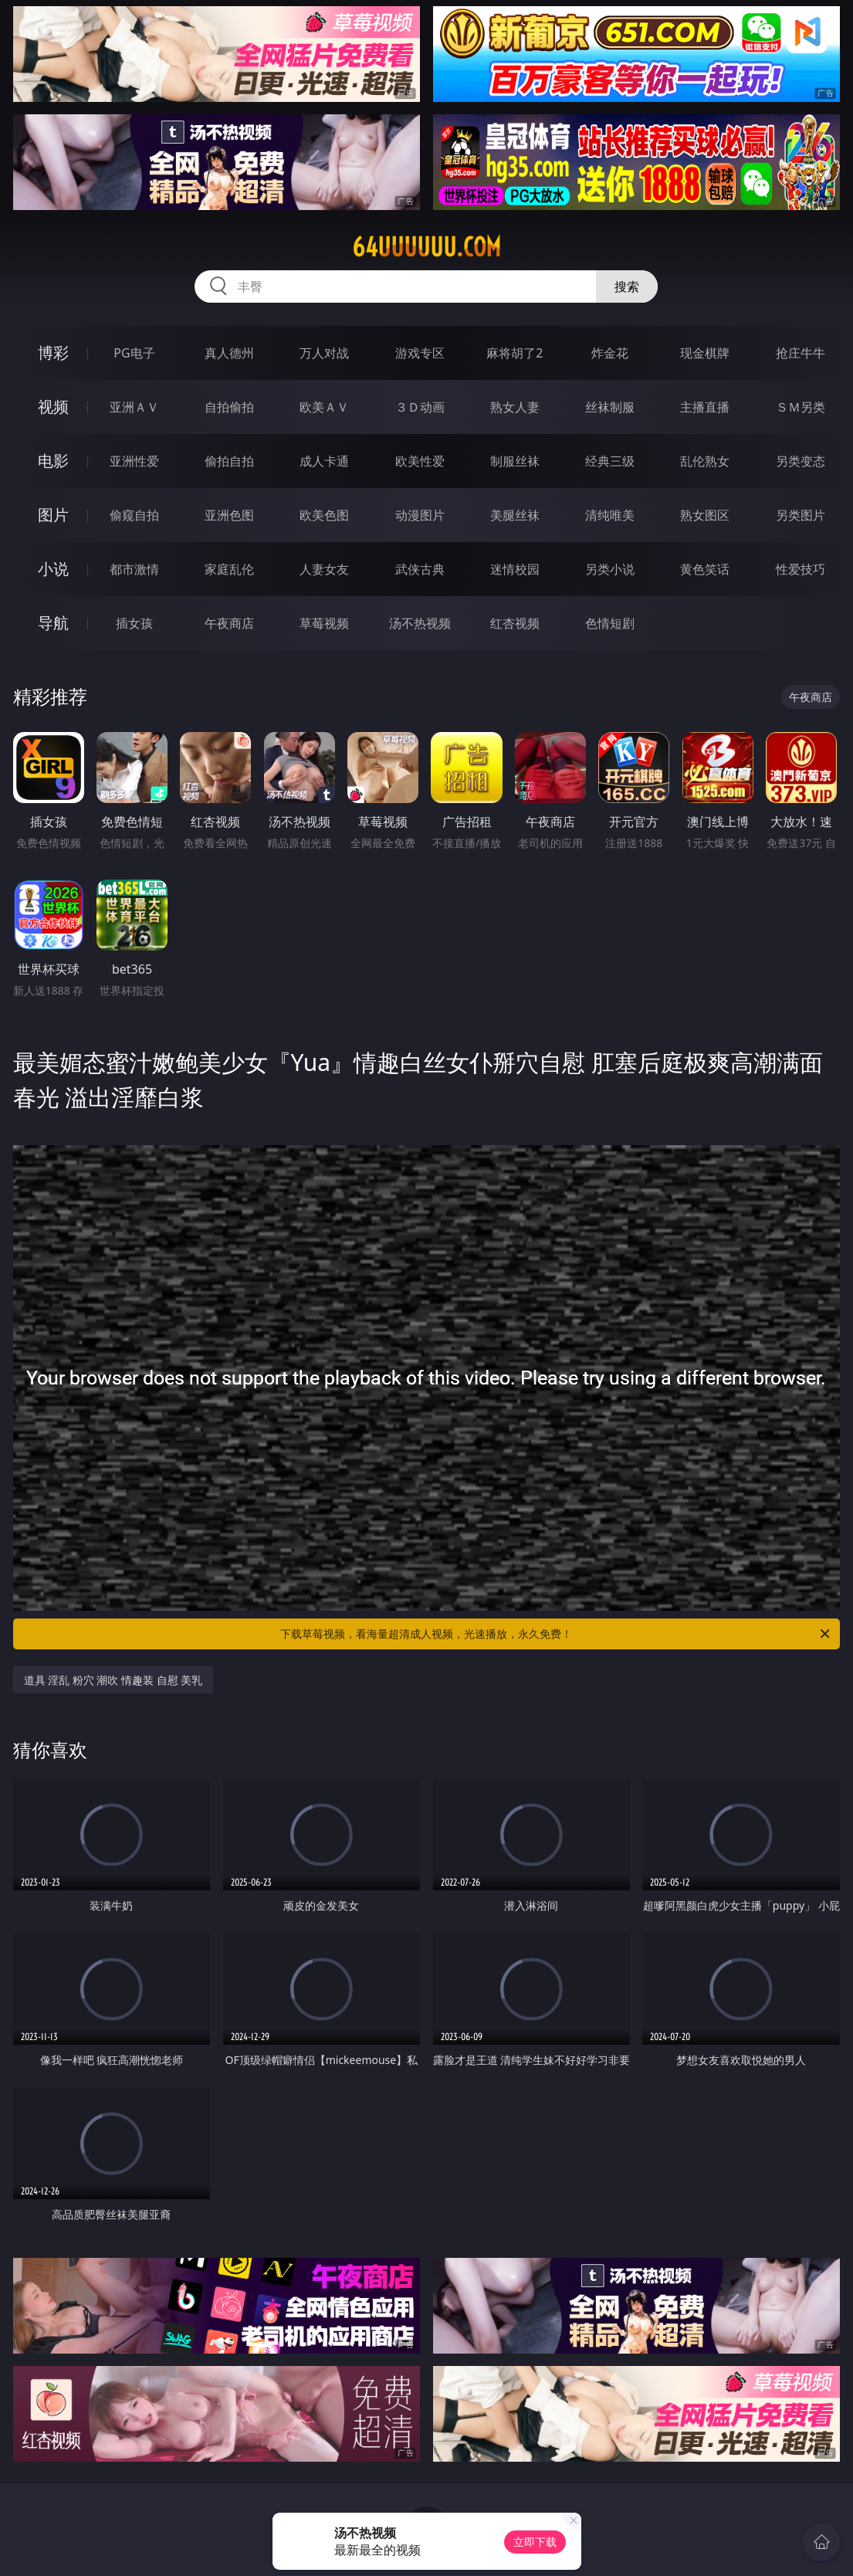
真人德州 (229, 352)
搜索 (626, 286)
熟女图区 (704, 515)
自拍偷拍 (229, 406)
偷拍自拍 (229, 460)
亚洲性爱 (134, 460)
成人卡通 (324, 460)
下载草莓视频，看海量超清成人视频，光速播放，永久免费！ (556, 1634)
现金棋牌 (704, 352)
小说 (53, 568)
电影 (53, 460)
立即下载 (535, 2541)
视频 (53, 406)
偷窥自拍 (134, 515)
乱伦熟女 (704, 460)
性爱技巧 (800, 569)
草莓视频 (324, 623)
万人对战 (324, 352)
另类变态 (800, 460)
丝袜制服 (610, 406)
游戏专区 (420, 352)
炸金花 (609, 352)
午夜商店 (229, 623)
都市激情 (134, 569)
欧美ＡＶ (324, 406)
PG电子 (133, 352)
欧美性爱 (420, 460)
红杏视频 (515, 623)
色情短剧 (610, 623)
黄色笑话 (704, 569)
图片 (53, 514)
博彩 (53, 352)
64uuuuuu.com (426, 247)
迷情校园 (515, 569)
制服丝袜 (515, 460)
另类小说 (610, 569)
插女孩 (134, 623)
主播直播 (704, 406)
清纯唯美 (610, 515)
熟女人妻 (515, 406)
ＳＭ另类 (800, 406)
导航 (53, 622)
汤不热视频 (420, 623)
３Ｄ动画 (420, 406)
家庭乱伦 (229, 569)
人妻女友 (324, 569)
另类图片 (800, 515)
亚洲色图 (229, 515)
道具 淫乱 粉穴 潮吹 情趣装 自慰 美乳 (113, 1680)
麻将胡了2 (514, 352)
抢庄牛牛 (800, 352)
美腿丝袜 (515, 515)
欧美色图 (324, 515)
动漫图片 (420, 515)
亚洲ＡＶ (134, 406)
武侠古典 (420, 569)
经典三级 (610, 460)
